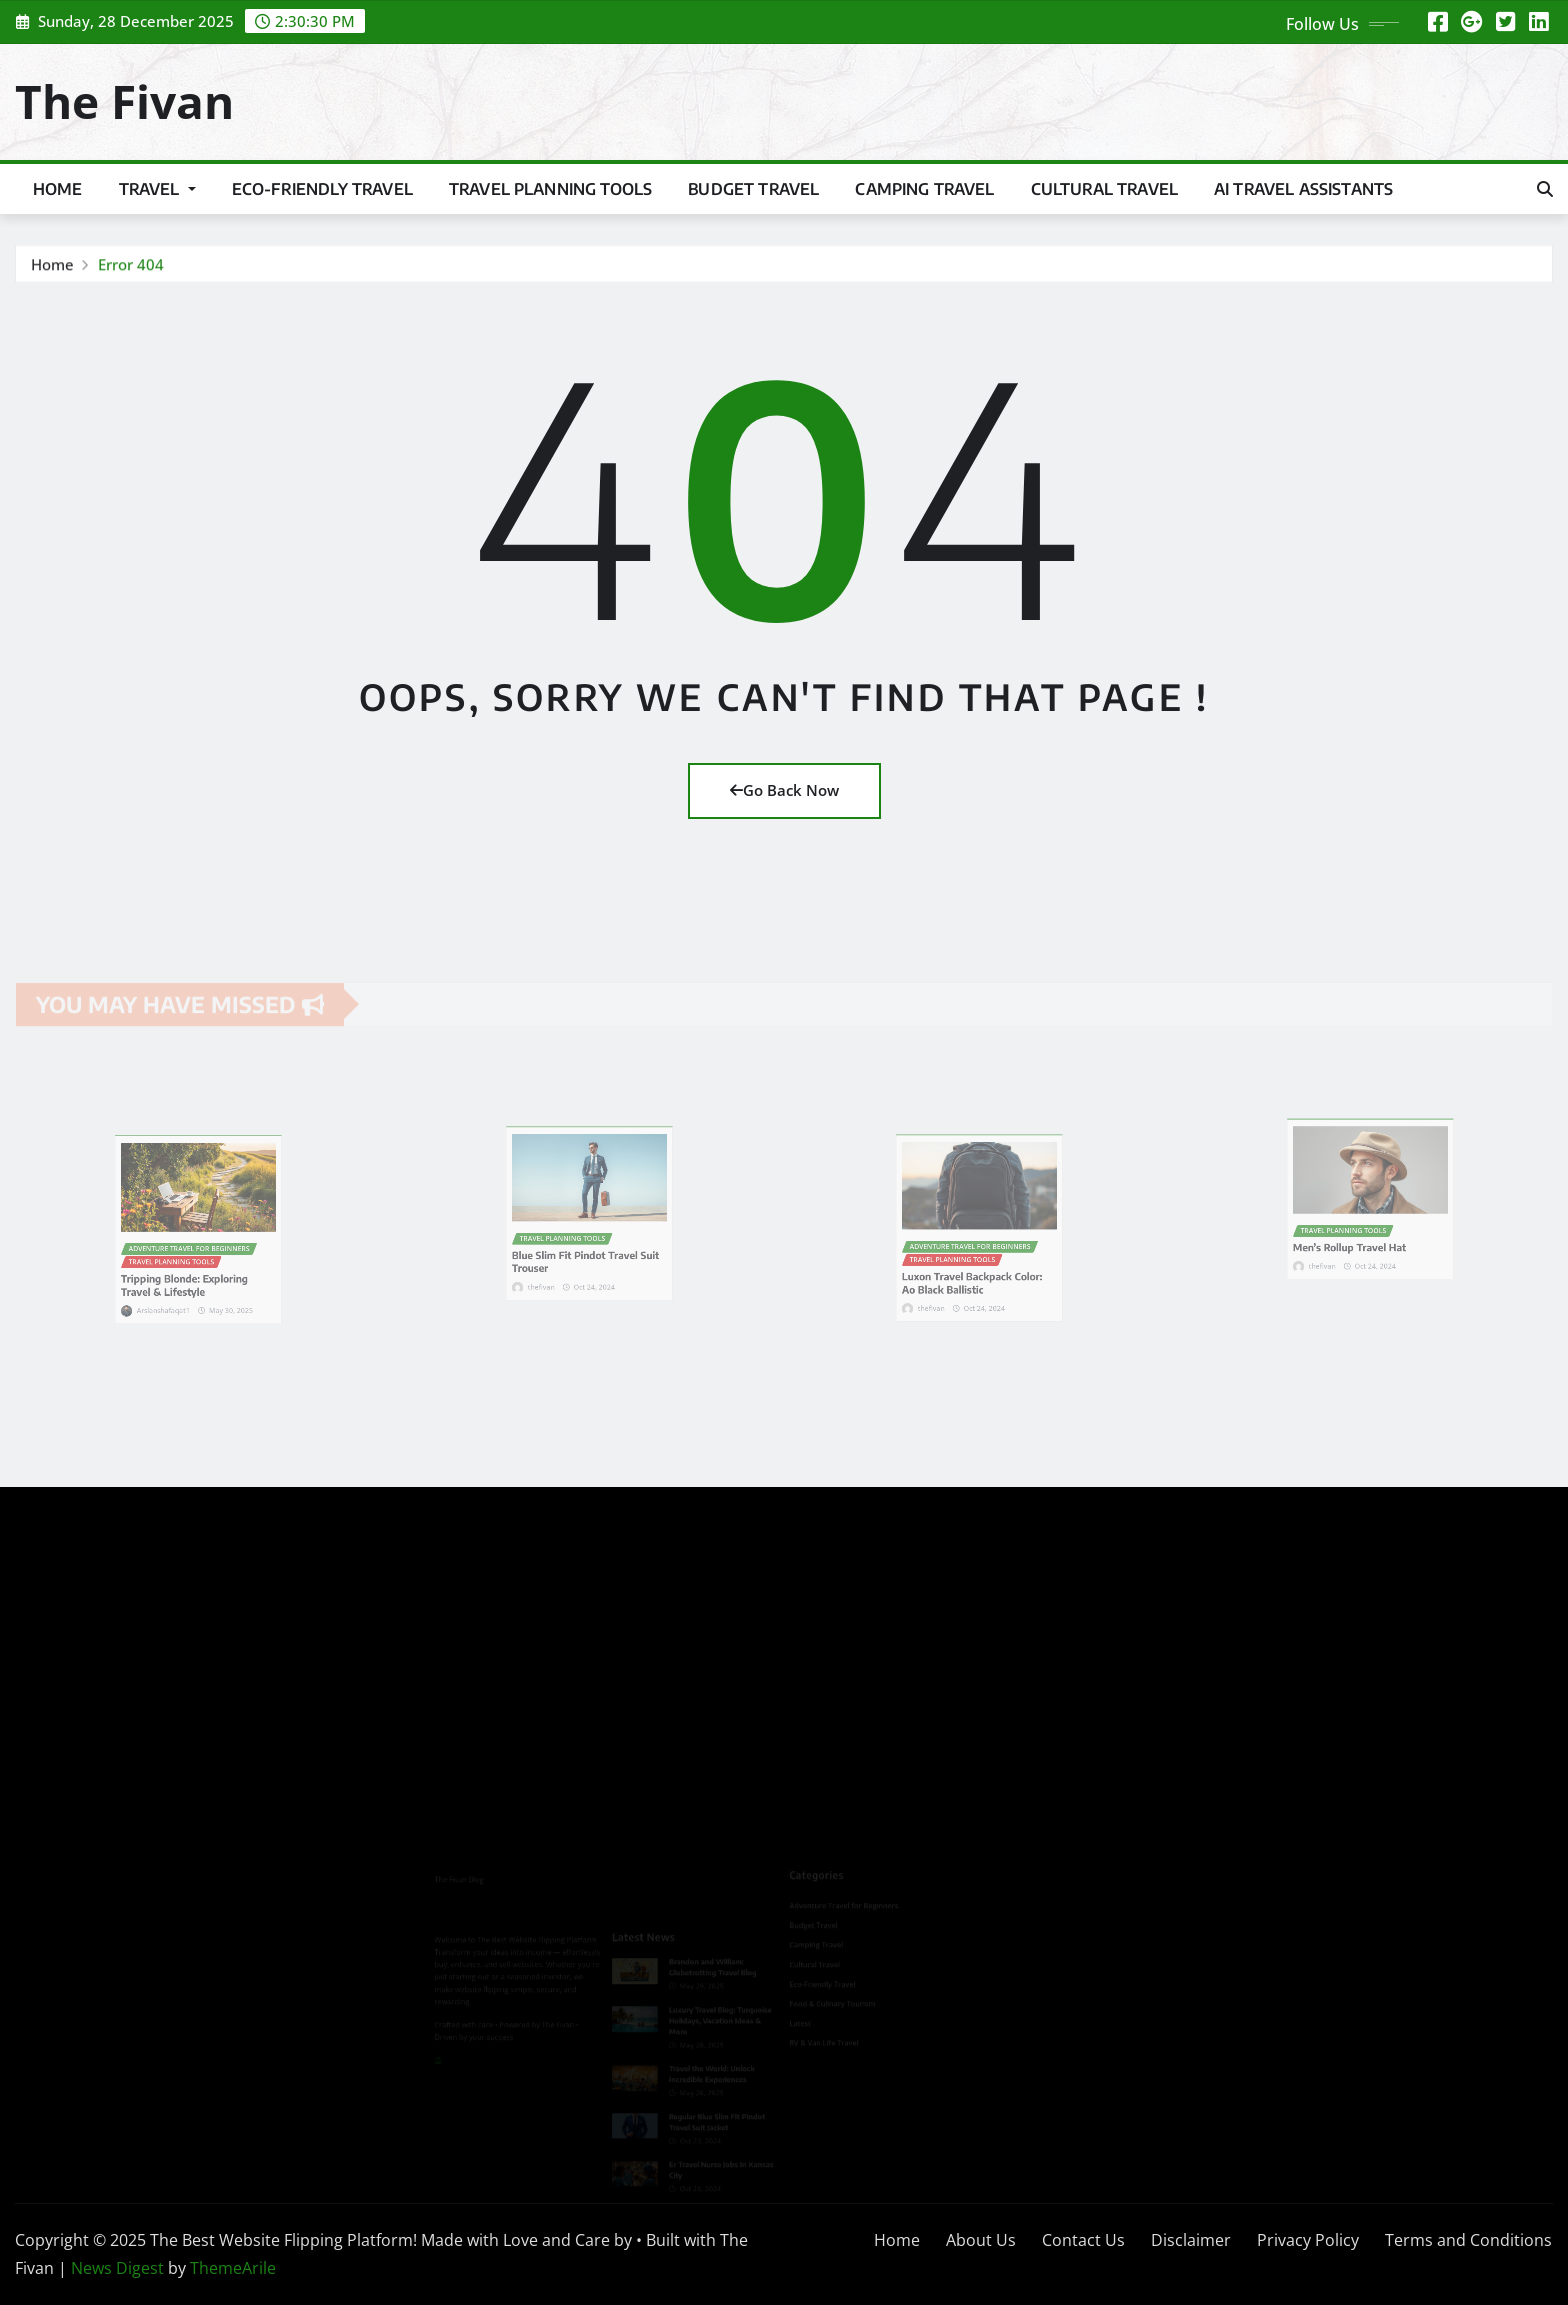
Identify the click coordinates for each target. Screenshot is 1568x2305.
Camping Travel (924, 189)
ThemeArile (233, 2268)
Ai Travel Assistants (1303, 189)
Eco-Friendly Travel (322, 189)
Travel (157, 189)
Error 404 (131, 267)
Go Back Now (784, 790)
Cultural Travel (1104, 189)
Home (58, 189)
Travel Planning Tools (550, 189)
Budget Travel (753, 189)
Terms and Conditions (1468, 2240)
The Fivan (124, 101)
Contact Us (1083, 2240)
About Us (981, 2240)
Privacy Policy (1308, 2240)
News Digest (117, 2268)
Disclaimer (1191, 2240)
